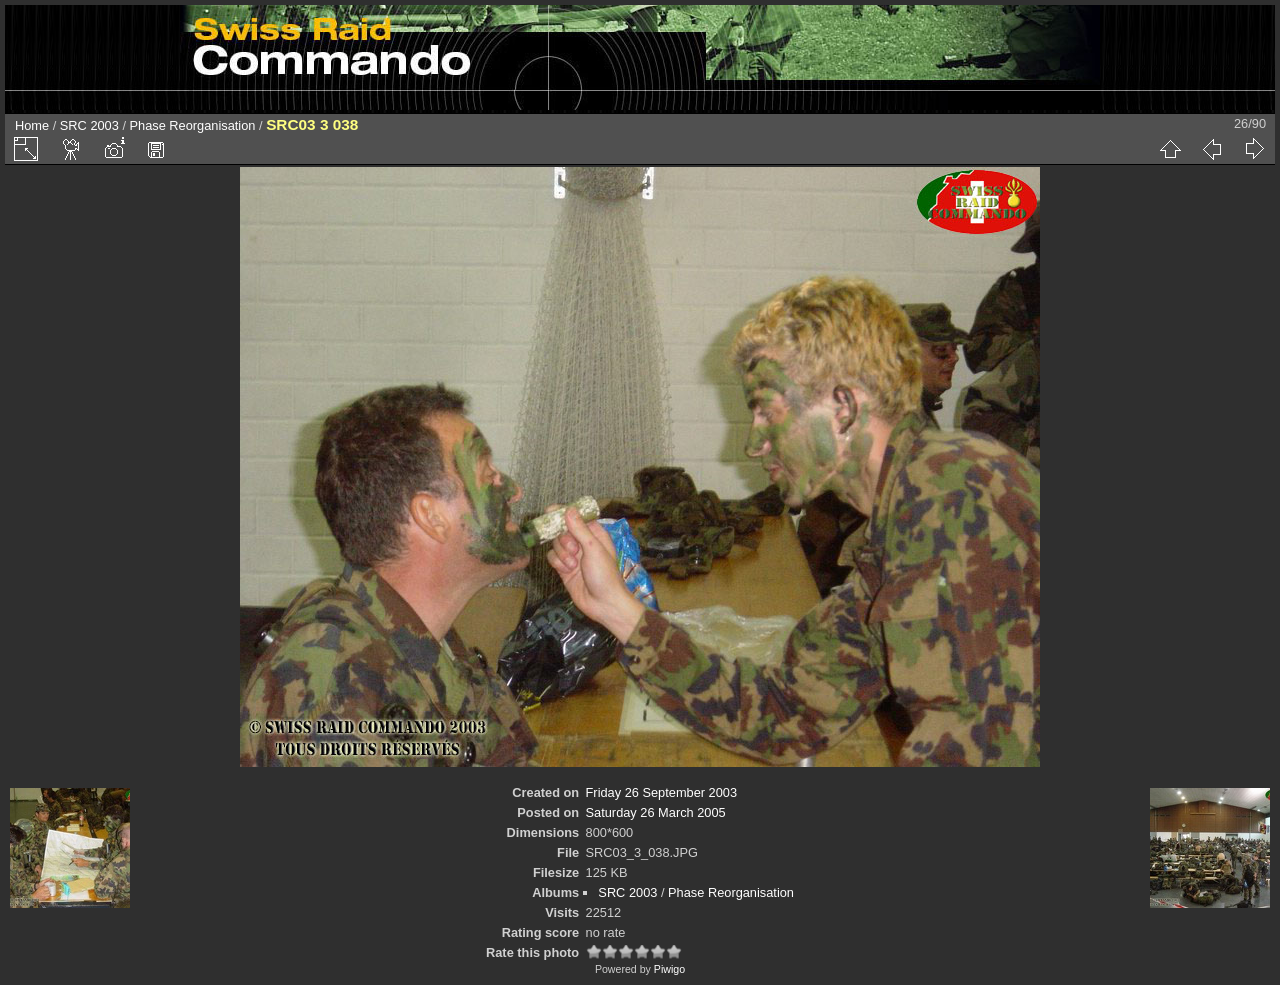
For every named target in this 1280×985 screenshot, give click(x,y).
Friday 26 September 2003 (662, 792)
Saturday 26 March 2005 (656, 812)
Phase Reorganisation (193, 125)
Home (32, 125)
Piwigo (669, 969)
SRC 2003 (89, 125)
